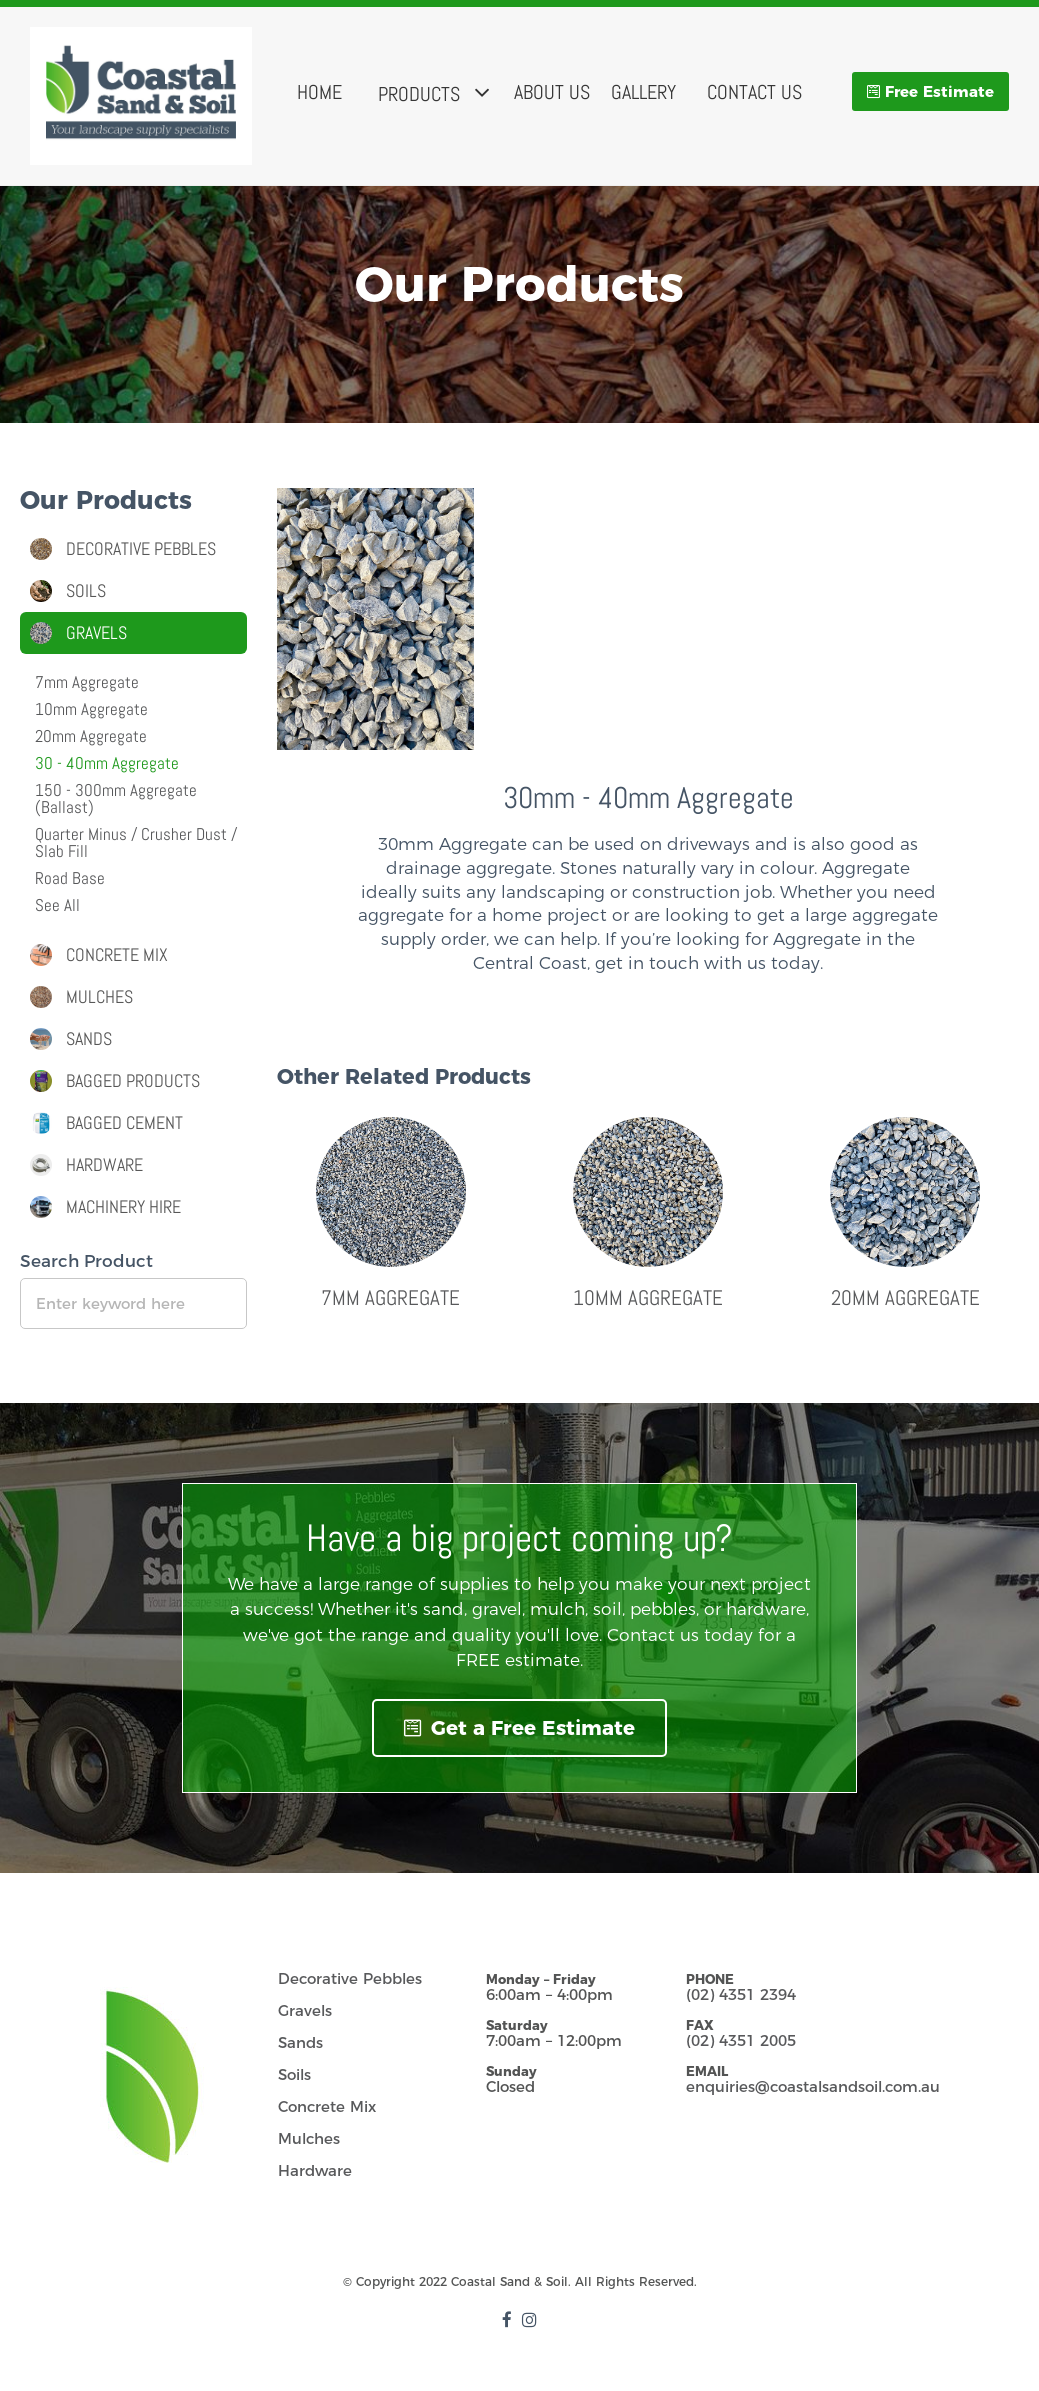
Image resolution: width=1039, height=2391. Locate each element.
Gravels (96, 633)
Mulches (99, 997)
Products (419, 94)
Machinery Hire (123, 1207)
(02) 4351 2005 (741, 2040)
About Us (552, 92)
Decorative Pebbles (141, 549)
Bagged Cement (124, 1123)
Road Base (70, 878)
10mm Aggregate (648, 1297)
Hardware (104, 1165)
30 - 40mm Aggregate (107, 763)
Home (319, 92)
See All (57, 905)
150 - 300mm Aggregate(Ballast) (116, 798)
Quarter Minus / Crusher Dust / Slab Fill (136, 842)
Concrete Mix (117, 955)
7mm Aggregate (390, 1297)
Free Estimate (939, 91)
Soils (86, 591)
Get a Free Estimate (519, 1728)
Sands (89, 1039)
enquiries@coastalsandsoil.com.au (813, 2086)
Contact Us (754, 92)
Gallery (643, 92)
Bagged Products (133, 1081)
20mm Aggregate (905, 1297)
